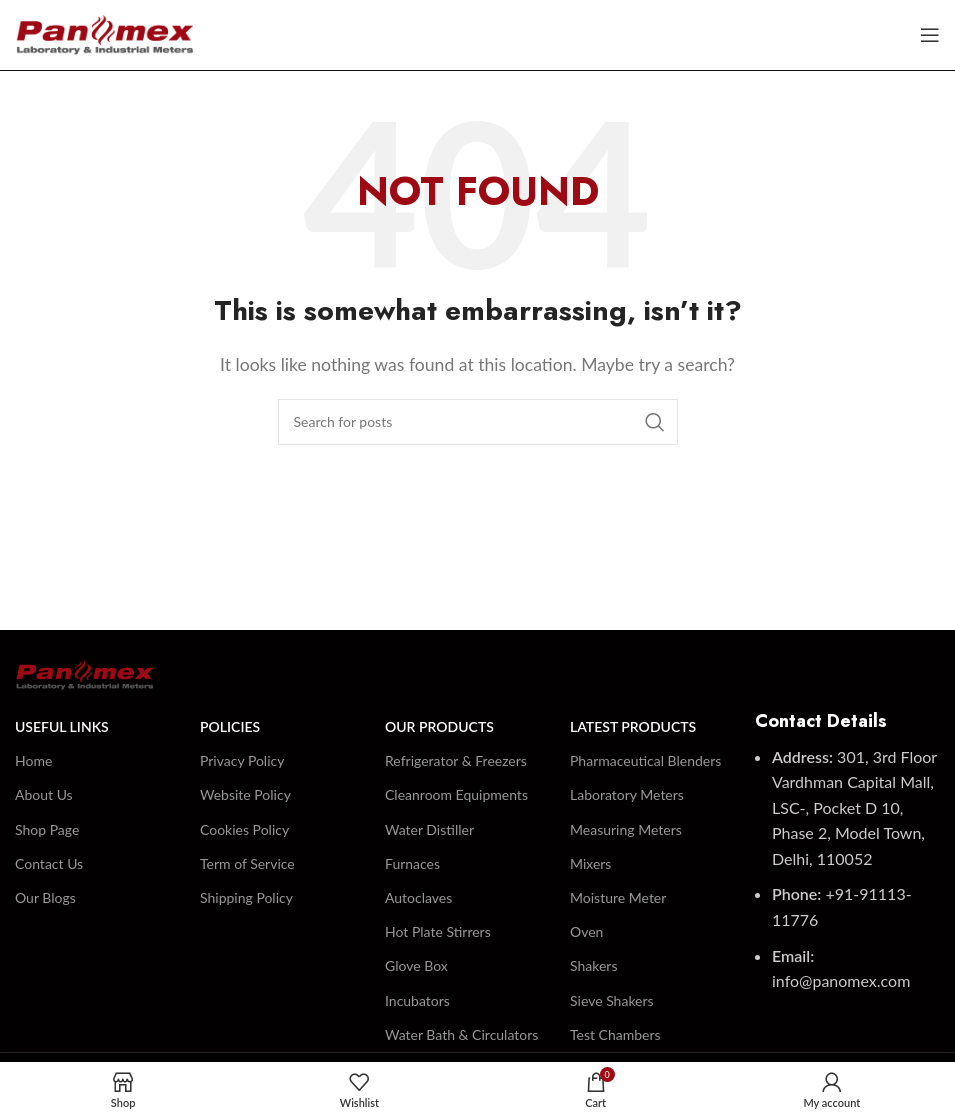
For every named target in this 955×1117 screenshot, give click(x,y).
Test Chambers (615, 1034)
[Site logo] (104, 32)
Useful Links (62, 726)
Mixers (590, 863)
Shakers (593, 965)
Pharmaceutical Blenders (645, 760)
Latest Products (633, 726)
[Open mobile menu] (930, 35)
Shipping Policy (246, 897)
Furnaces (412, 863)
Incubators (417, 1000)
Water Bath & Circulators (461, 1034)
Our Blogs (45, 897)
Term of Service (247, 863)
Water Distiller (429, 829)
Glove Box (416, 965)
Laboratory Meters (627, 794)
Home (33, 760)
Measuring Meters (626, 829)
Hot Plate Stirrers (438, 931)
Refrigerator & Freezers (456, 760)
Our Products (439, 726)
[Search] (478, 422)
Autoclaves (418, 897)
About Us (44, 794)
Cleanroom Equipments (456, 794)
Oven (586, 931)
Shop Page (47, 829)
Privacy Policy (242, 760)
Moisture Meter (618, 897)
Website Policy (245, 794)
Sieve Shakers (612, 1000)
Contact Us (49, 863)
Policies (230, 726)
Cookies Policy (244, 829)
